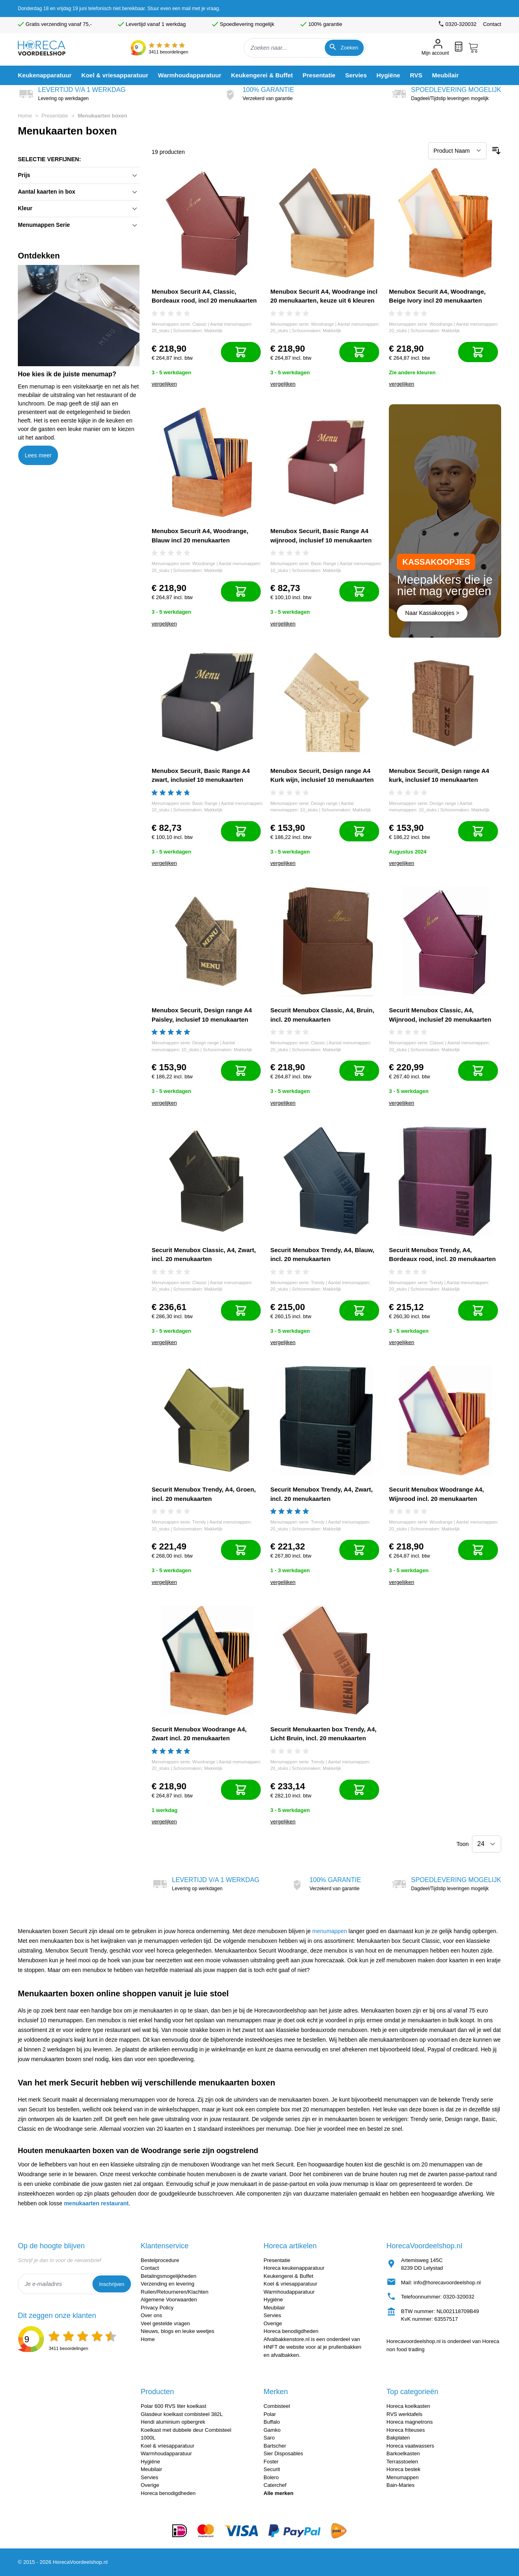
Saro (269, 2438)
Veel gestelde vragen (165, 2323)
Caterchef (275, 2485)
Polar (270, 2414)
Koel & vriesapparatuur (290, 2284)
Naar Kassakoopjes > (432, 613)
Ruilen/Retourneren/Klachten (174, 2292)
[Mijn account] (435, 48)
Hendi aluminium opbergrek (173, 2422)
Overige (273, 2323)
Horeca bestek (403, 2469)
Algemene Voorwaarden (169, 2299)
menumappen (329, 1931)
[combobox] (304, 48)
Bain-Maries (400, 2485)
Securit (272, 2469)
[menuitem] (45, 75)
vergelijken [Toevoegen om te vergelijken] (164, 384)
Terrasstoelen (402, 2462)
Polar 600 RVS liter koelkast (173, 2406)
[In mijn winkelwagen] (241, 352)
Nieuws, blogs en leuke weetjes (177, 2331)
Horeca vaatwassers (410, 2446)
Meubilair (274, 2308)
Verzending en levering (167, 2284)
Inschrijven (111, 2284)
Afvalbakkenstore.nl (286, 2339)
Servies (272, 2315)
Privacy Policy (157, 2308)
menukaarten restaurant (96, 2203)
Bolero (271, 2477)
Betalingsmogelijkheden (168, 2276)
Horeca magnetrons (409, 2422)
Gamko (272, 2430)
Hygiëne (273, 2299)
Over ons (151, 2315)
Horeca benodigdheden (291, 2331)
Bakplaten (398, 2438)
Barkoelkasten (403, 2453)
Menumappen (402, 2477)
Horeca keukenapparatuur (294, 2268)
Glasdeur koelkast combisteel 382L (182, 2414)
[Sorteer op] (457, 150)
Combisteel (277, 2406)
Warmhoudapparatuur (289, 2292)
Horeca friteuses (405, 2430)
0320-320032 (458, 2297)
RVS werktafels (404, 2414)
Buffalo (272, 2422)
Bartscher (275, 2446)
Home (25, 116)
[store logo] (48, 48)
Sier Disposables (283, 2453)
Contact (492, 24)
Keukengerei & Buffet (288, 2276)
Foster (271, 2462)
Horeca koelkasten (408, 2406)
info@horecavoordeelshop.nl (447, 2282)
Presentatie (54, 116)
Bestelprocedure (160, 2260)
